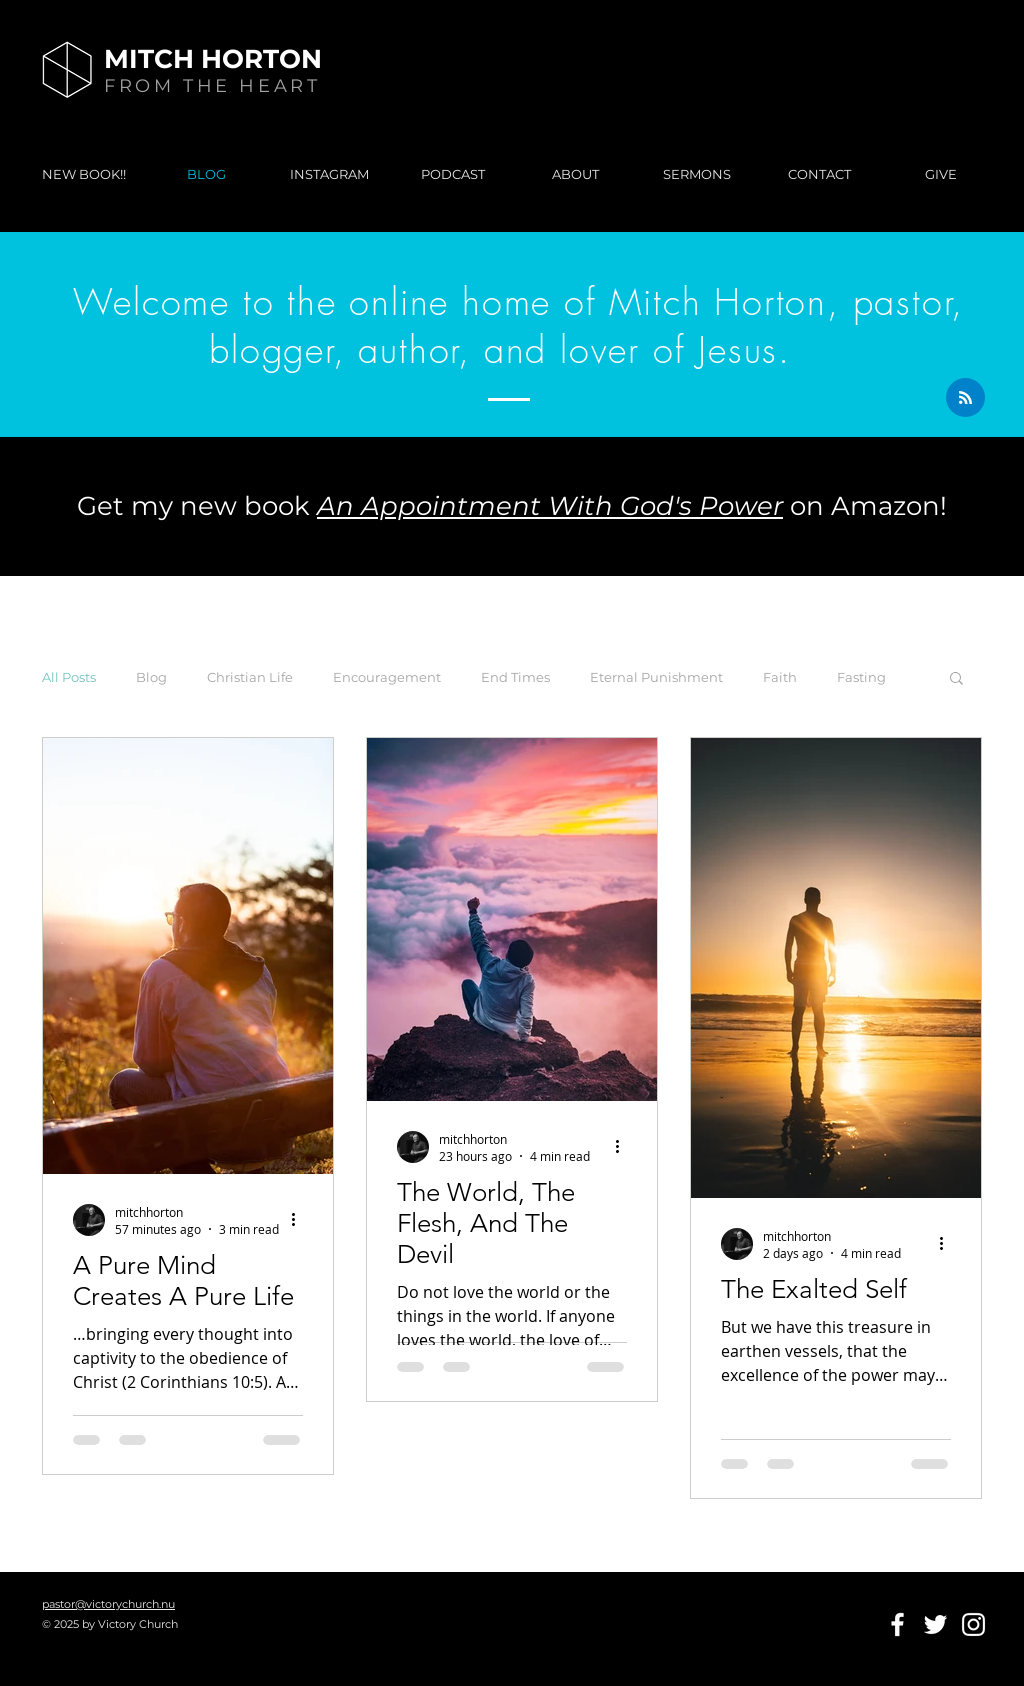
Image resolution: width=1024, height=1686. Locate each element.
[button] (956, 679)
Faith (780, 677)
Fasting (861, 677)
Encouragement (387, 677)
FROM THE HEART (212, 86)
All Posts (69, 677)
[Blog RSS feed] (965, 398)
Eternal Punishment (656, 677)
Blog (151, 677)
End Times (515, 677)
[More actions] (300, 1220)
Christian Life (250, 677)
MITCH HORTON (213, 59)
